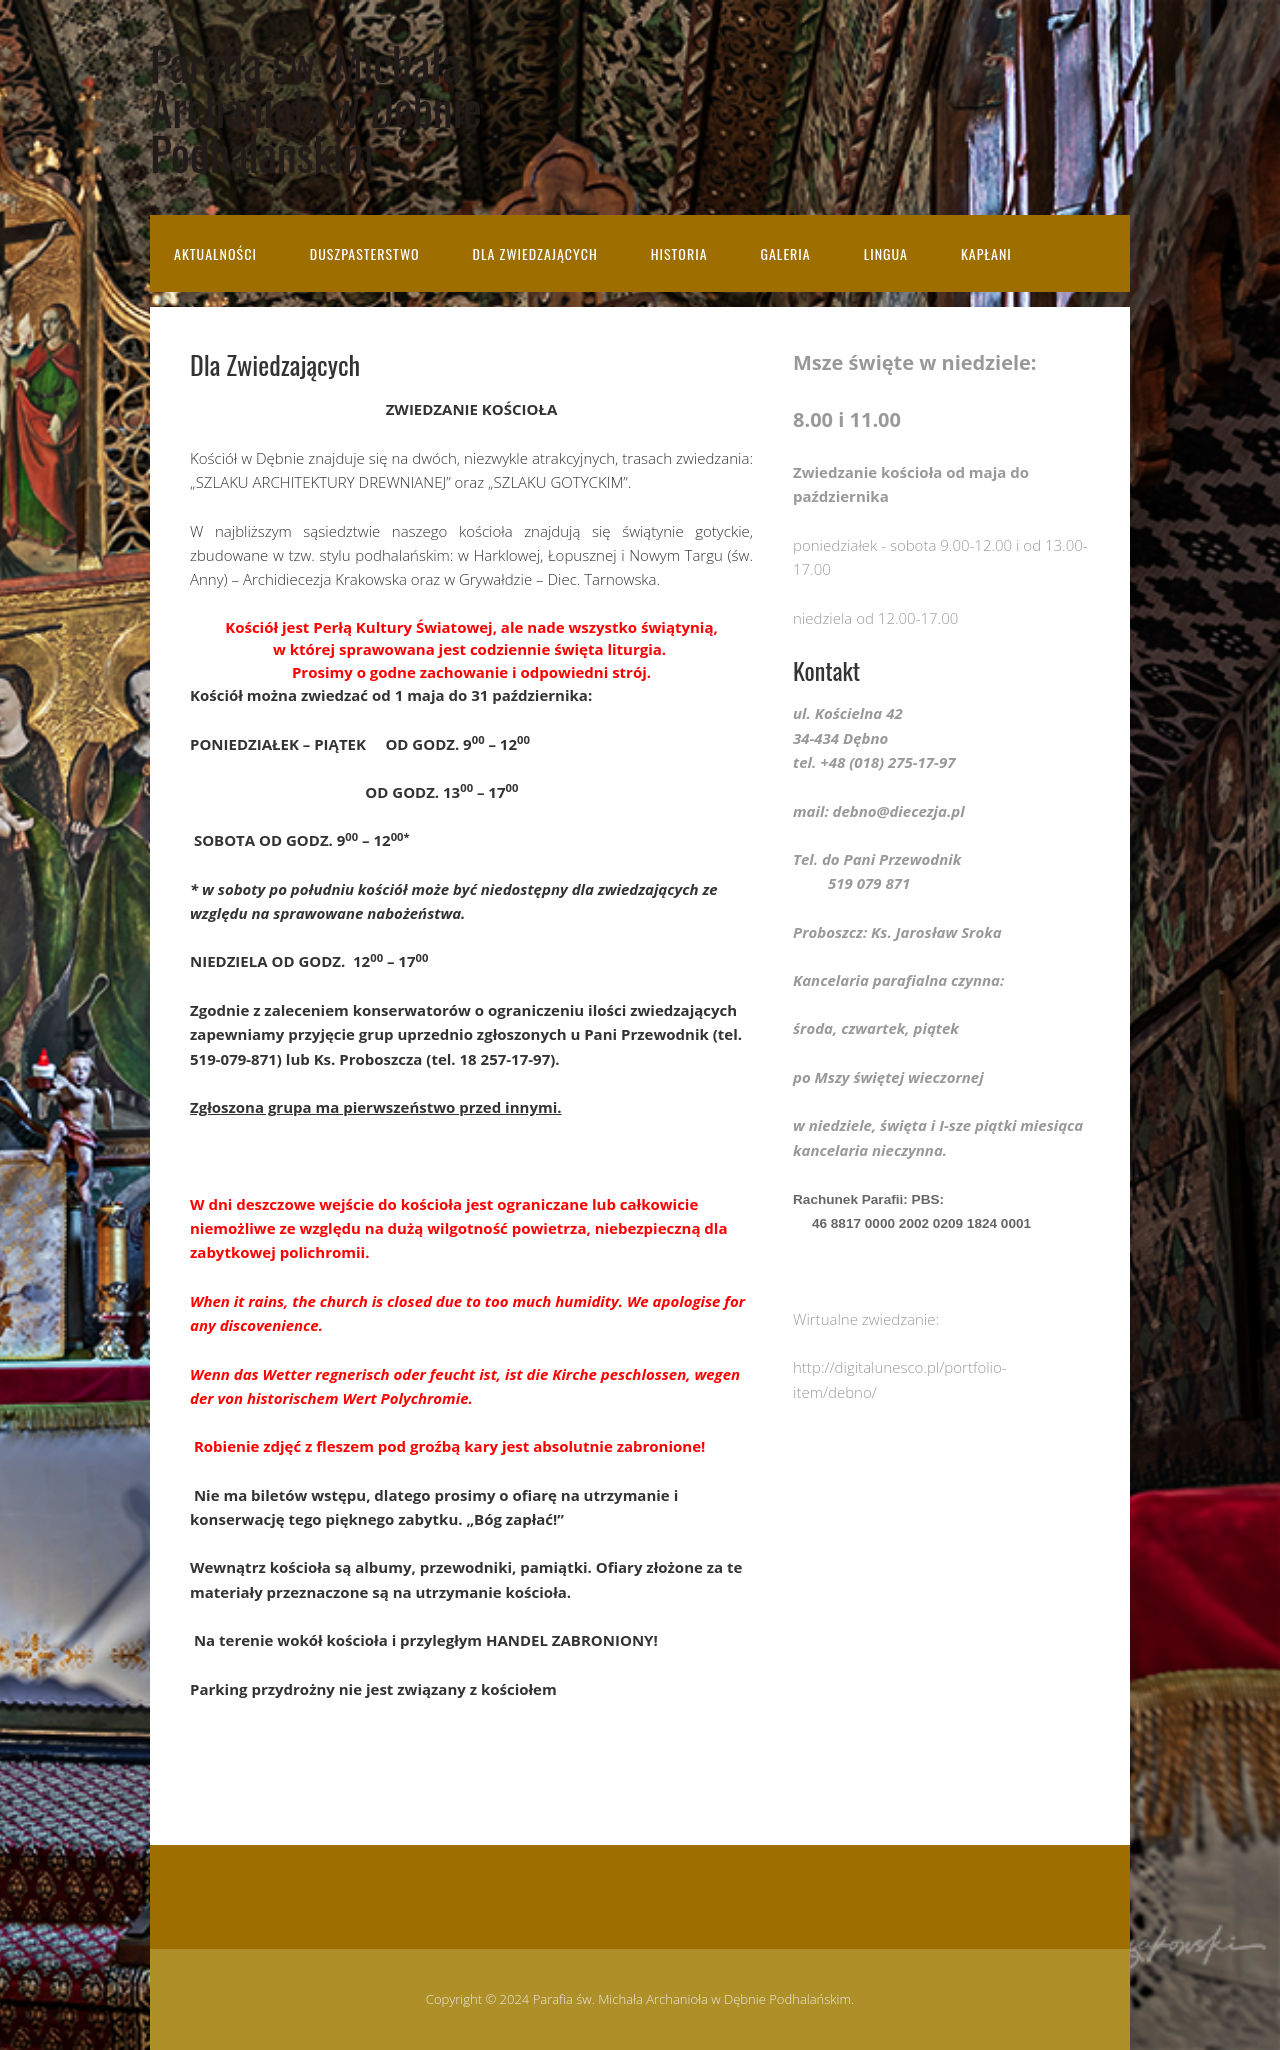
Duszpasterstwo (365, 253)
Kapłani (986, 253)
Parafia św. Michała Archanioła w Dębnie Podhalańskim (316, 107)
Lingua (886, 253)
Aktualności (215, 253)
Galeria (785, 253)
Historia (679, 253)
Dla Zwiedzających (535, 253)
